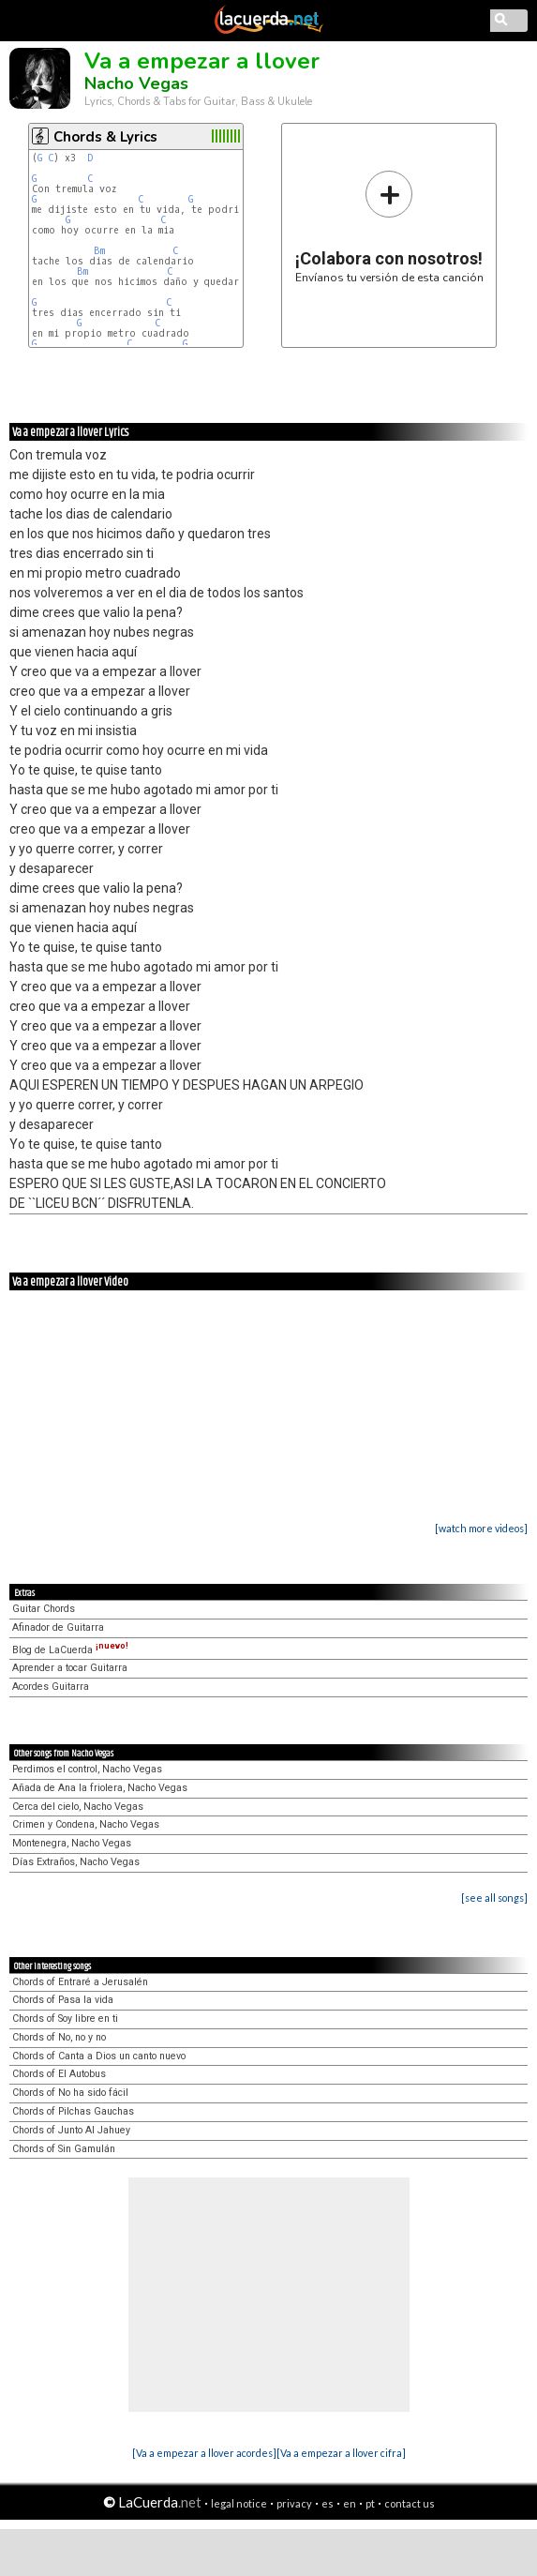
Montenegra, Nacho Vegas (71, 1843)
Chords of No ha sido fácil (70, 2092)
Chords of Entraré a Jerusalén (80, 1982)
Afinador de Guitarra (58, 1627)
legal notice (239, 2503)
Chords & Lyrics (105, 137)
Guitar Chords (43, 1609)
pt (370, 2503)
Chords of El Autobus (59, 2074)
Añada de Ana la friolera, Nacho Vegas (99, 1788)
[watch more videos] (481, 1528)
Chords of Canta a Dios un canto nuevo (99, 2056)
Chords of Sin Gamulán (63, 2149)
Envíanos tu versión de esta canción (389, 226)
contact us (409, 2503)
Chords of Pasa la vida (62, 2000)
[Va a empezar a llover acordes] (204, 2453)
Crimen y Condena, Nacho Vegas (85, 1824)
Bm (99, 251)
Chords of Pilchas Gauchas (73, 2111)
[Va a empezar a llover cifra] (341, 2453)
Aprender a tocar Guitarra (69, 1668)
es (327, 2503)
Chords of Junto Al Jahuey (71, 2130)
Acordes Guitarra (50, 1686)
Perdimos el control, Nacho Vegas (87, 1769)
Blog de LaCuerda (70, 1650)
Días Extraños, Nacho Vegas (76, 1862)
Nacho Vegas (136, 83)
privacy (294, 2503)
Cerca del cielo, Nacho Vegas (77, 1806)
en (349, 2503)
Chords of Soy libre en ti (65, 2018)
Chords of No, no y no (59, 2037)
